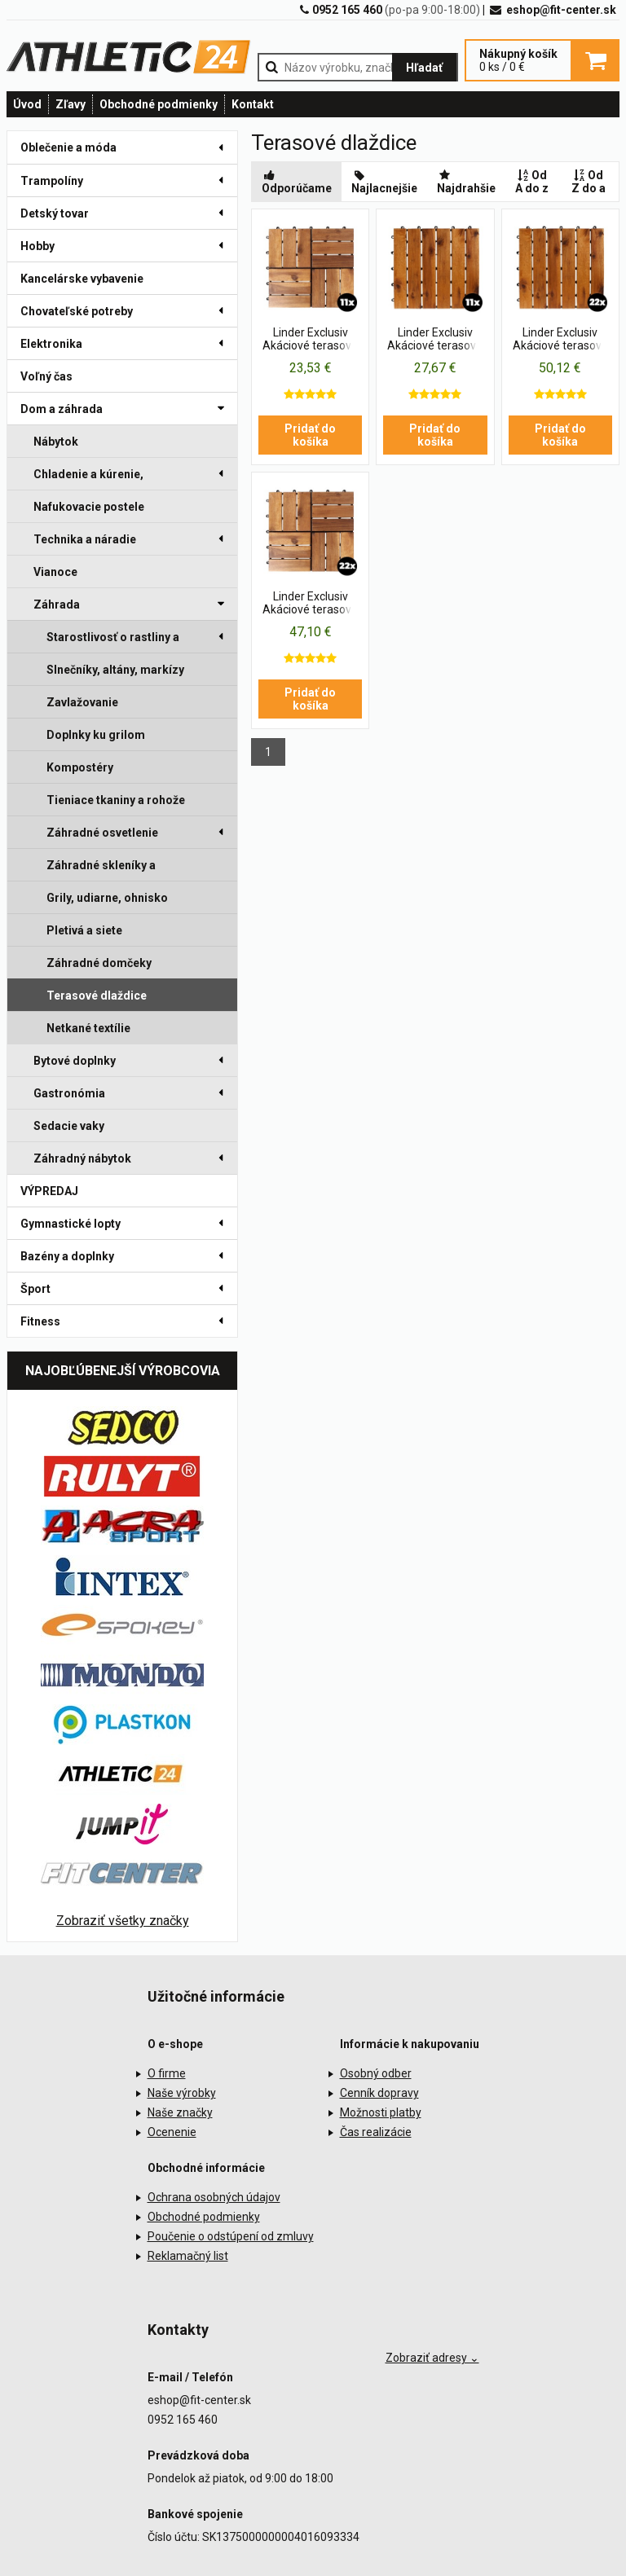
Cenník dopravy (379, 2092)
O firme (167, 2073)
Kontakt (252, 104)
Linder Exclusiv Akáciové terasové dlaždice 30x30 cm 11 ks (310, 340)
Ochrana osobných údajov (214, 2197)
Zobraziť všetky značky (122, 1920)
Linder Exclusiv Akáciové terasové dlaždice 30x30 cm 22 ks (560, 340)
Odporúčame (297, 182)
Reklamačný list (188, 2255)
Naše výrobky (182, 2092)
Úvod (27, 104)
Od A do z (532, 182)
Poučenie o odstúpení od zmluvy (231, 2236)
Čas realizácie (376, 2132)
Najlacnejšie (384, 182)
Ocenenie (172, 2132)
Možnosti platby (380, 2112)
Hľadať (424, 67)
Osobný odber (376, 2073)
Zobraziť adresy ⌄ (432, 2357)
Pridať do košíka (310, 435)
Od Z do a (588, 182)
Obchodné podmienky (158, 104)
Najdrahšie (466, 182)
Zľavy (70, 104)
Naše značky (180, 2112)
